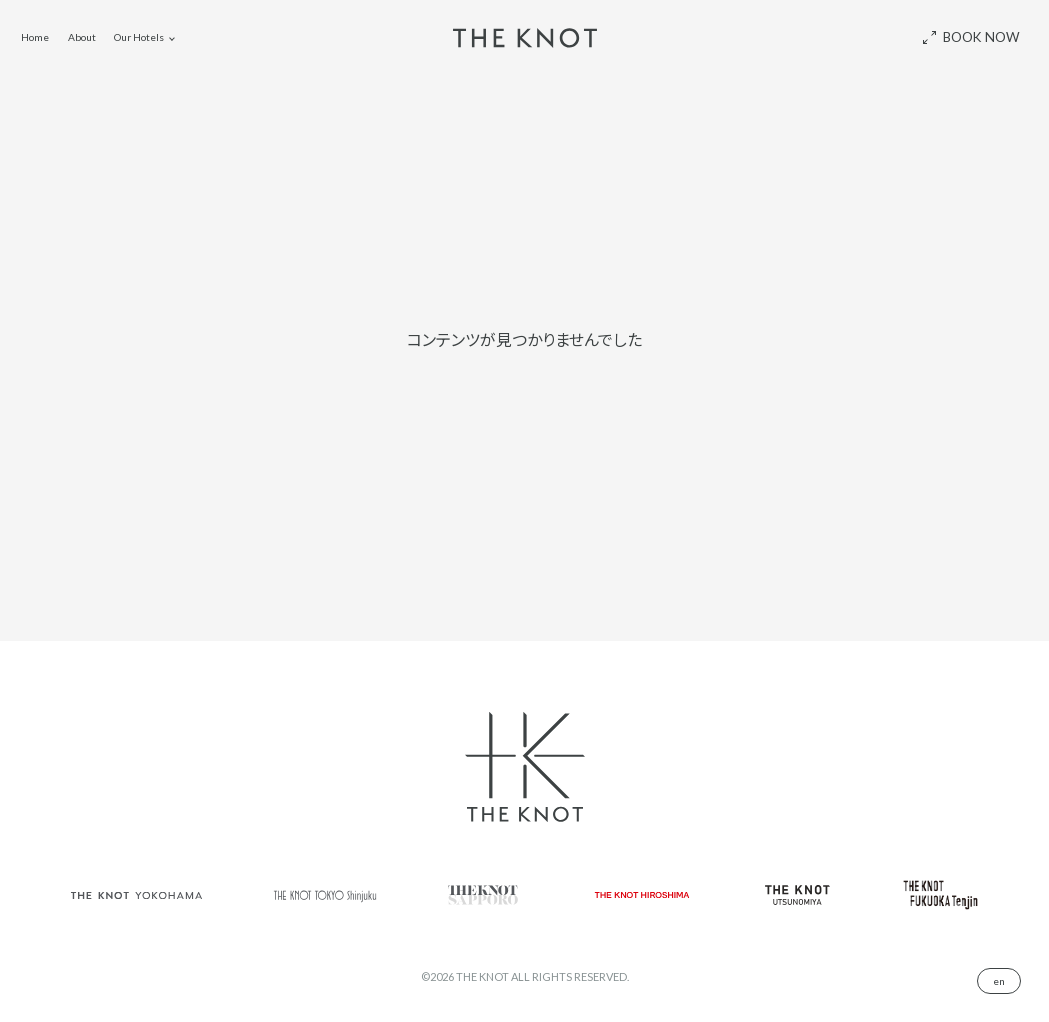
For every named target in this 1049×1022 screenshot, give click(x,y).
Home (35, 37)
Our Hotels (139, 37)
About (82, 37)
